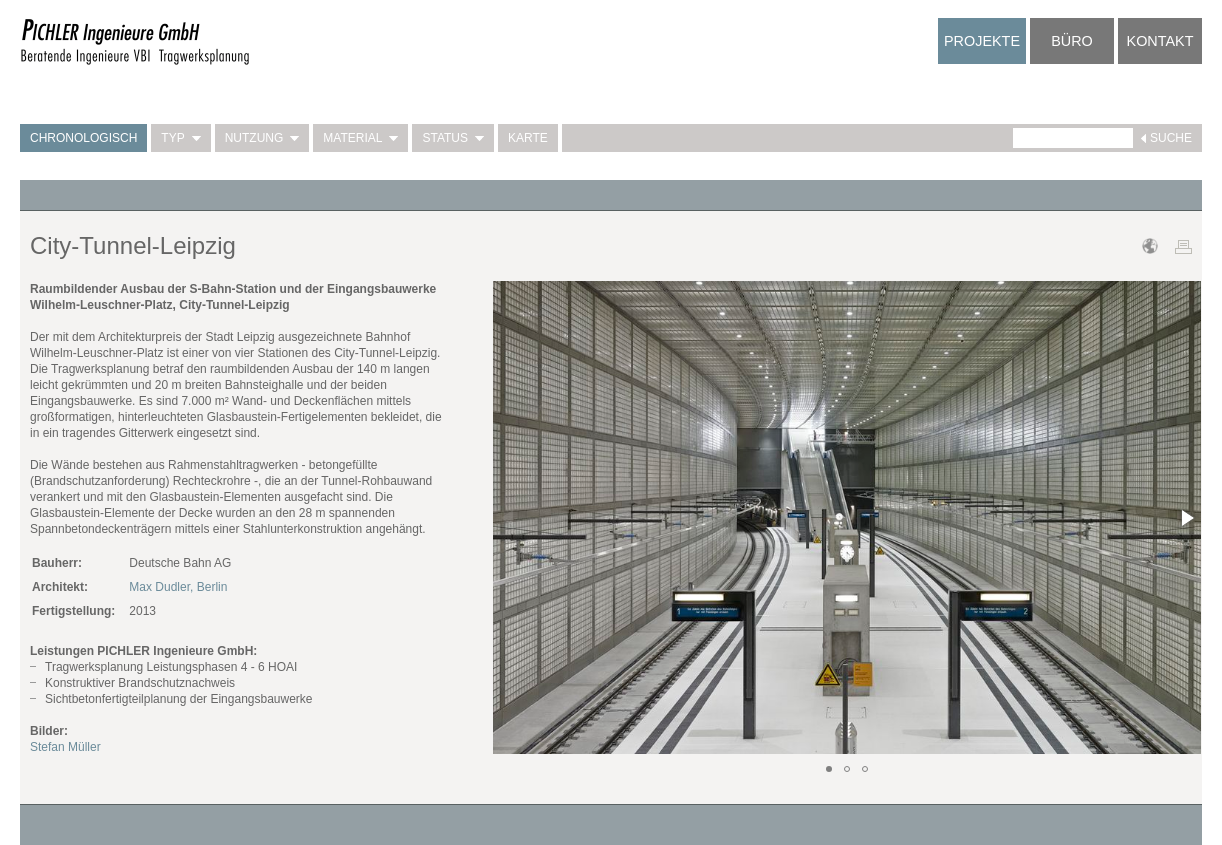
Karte (528, 138)
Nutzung (262, 138)
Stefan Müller (65, 747)
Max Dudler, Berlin (178, 587)
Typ (180, 138)
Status (453, 138)
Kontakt (1160, 41)
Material (360, 138)
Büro (1072, 41)
